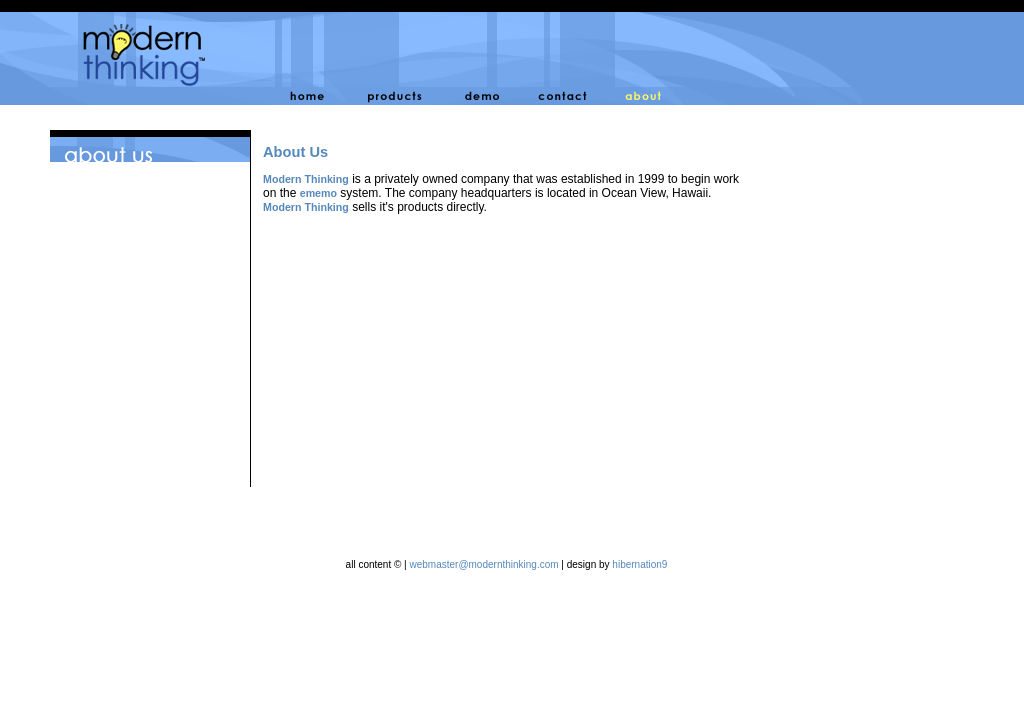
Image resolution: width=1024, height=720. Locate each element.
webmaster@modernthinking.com (483, 564)
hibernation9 (639, 564)
